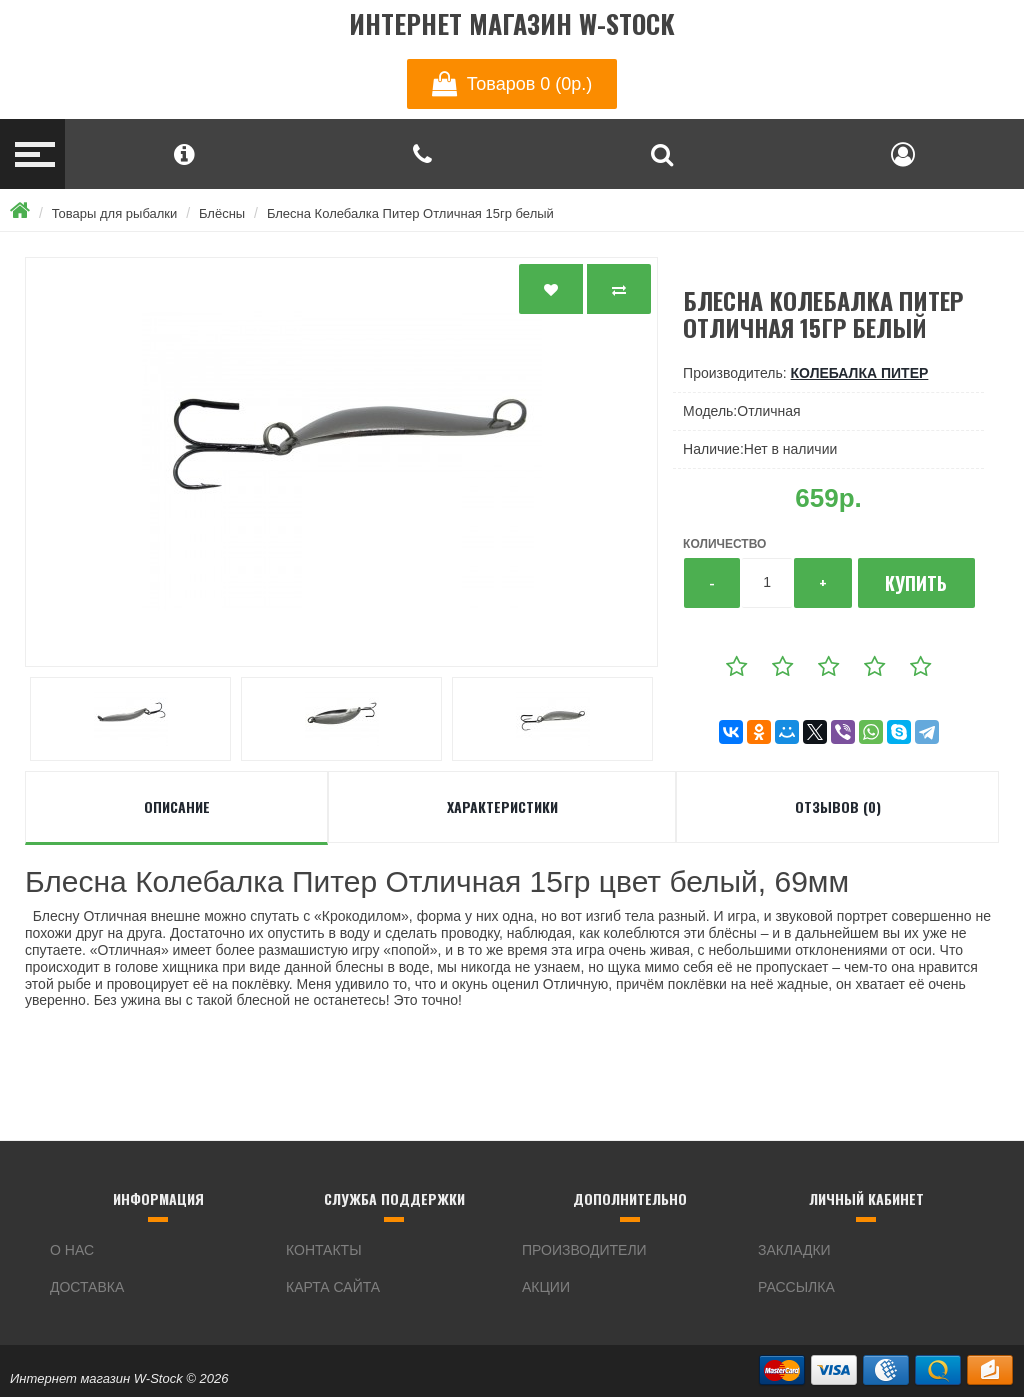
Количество (724, 544)
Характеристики (502, 806)
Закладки (794, 1250)
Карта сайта (333, 1287)
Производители (584, 1250)
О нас (72, 1250)
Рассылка (796, 1287)
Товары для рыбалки (115, 213)
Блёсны (222, 213)
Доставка (87, 1287)
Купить (916, 583)
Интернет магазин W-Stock (512, 24)
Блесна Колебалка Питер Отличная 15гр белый (410, 213)
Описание (177, 806)
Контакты (324, 1250)
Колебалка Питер (860, 373)
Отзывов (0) (838, 806)
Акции (546, 1287)
